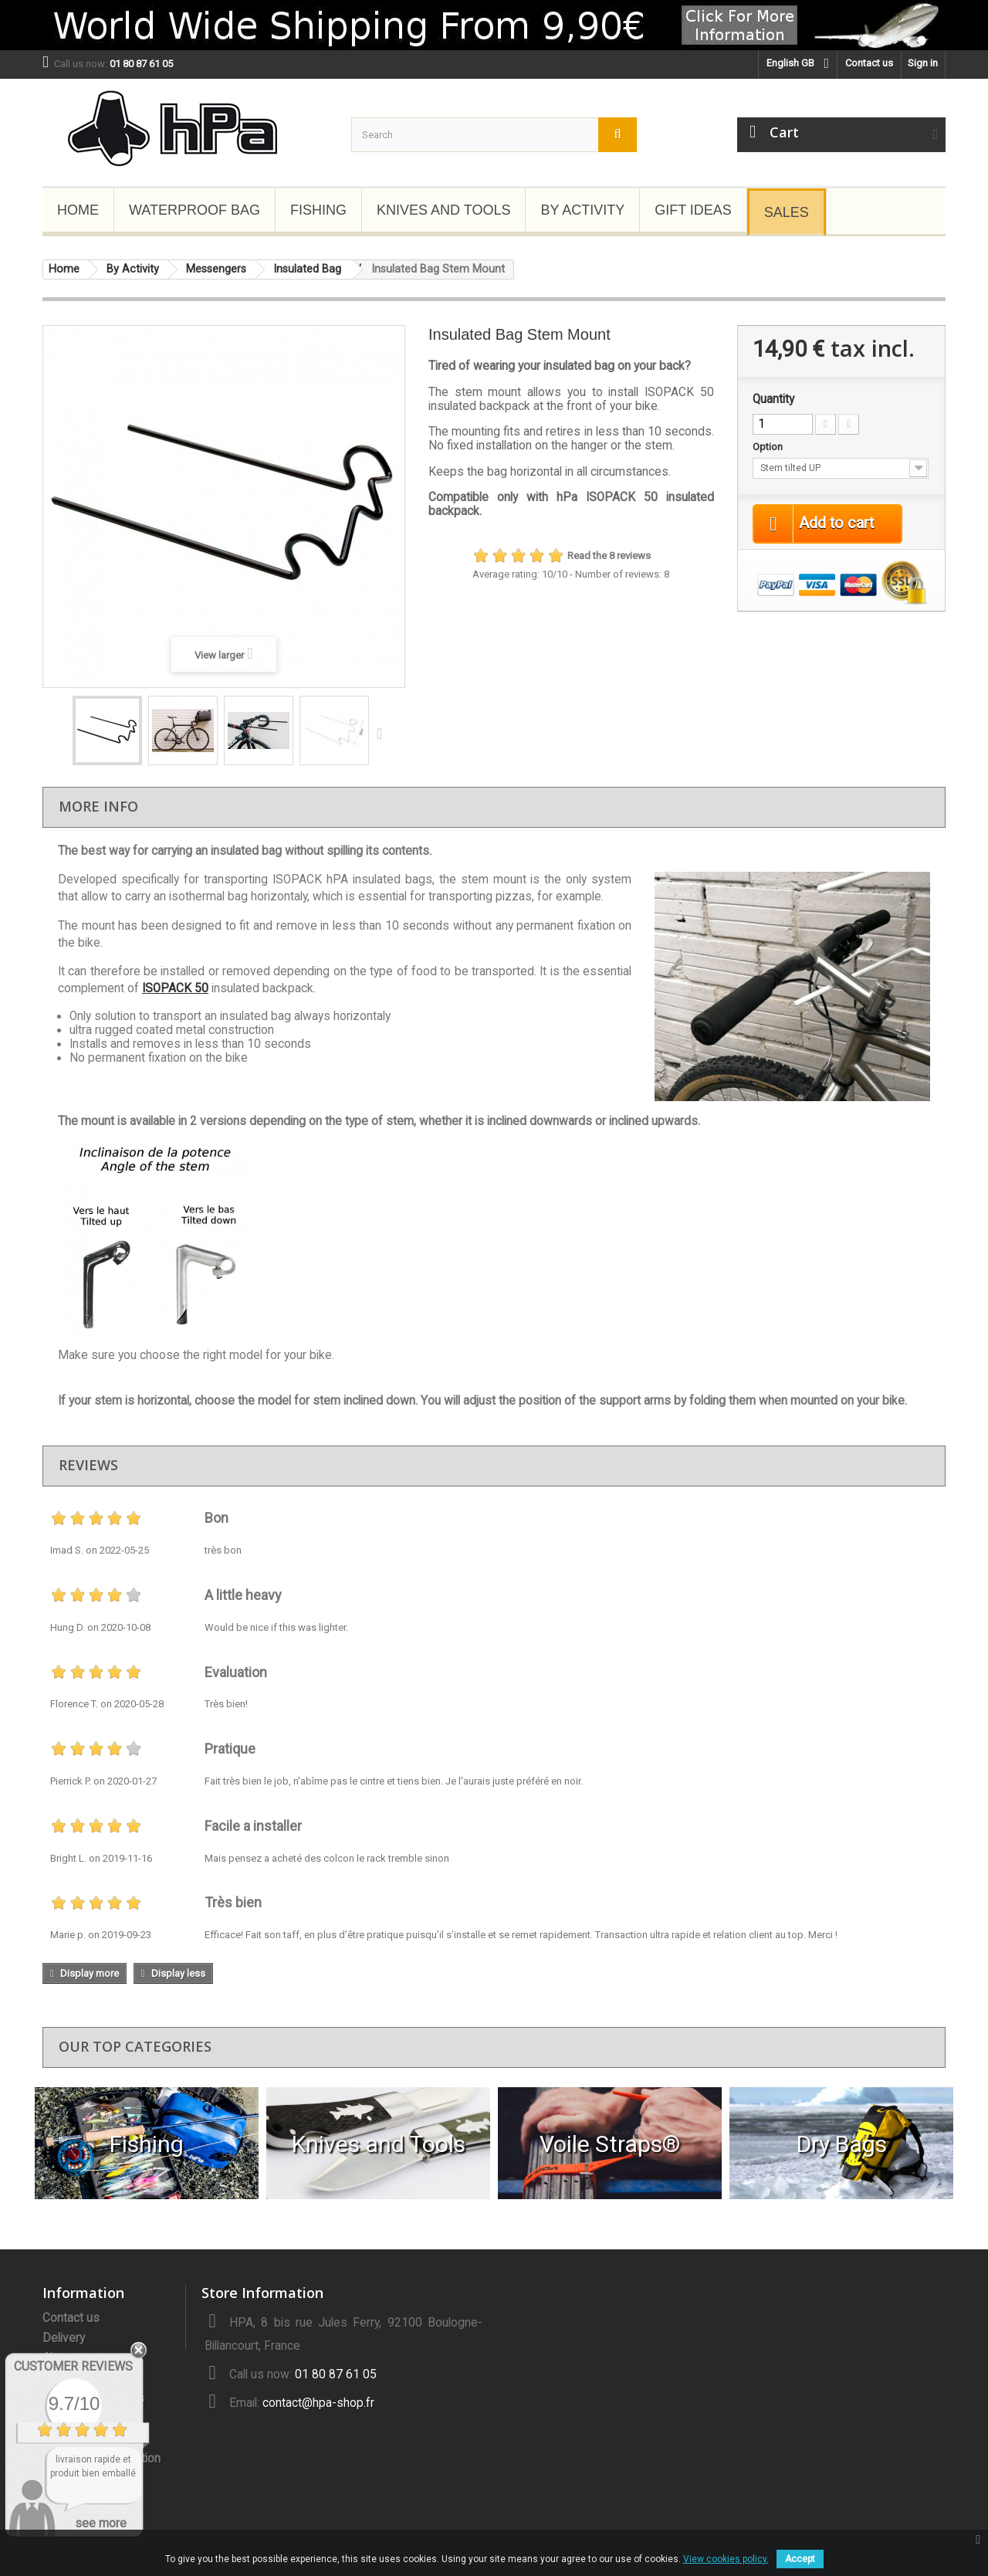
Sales (786, 212)
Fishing (318, 210)
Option (769, 446)
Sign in (923, 63)
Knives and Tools (443, 210)
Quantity (773, 399)
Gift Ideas (693, 210)
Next (383, 733)
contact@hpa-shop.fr (318, 2403)
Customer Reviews (73, 2366)
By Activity (582, 210)
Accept (800, 2559)
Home (78, 210)
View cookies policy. (726, 2559)
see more (101, 2523)
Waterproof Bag (194, 210)
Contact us (869, 63)
